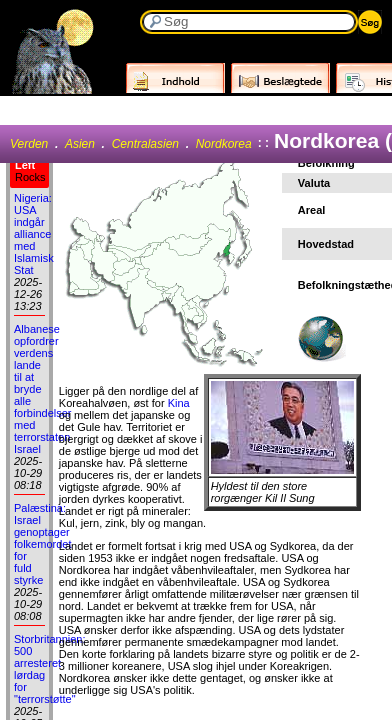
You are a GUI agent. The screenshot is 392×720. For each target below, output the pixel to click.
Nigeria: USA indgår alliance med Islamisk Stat (34, 234)
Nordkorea (224, 144)
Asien (80, 144)
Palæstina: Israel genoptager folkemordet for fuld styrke (42, 544)
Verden (29, 144)
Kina (179, 403)
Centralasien (145, 144)
